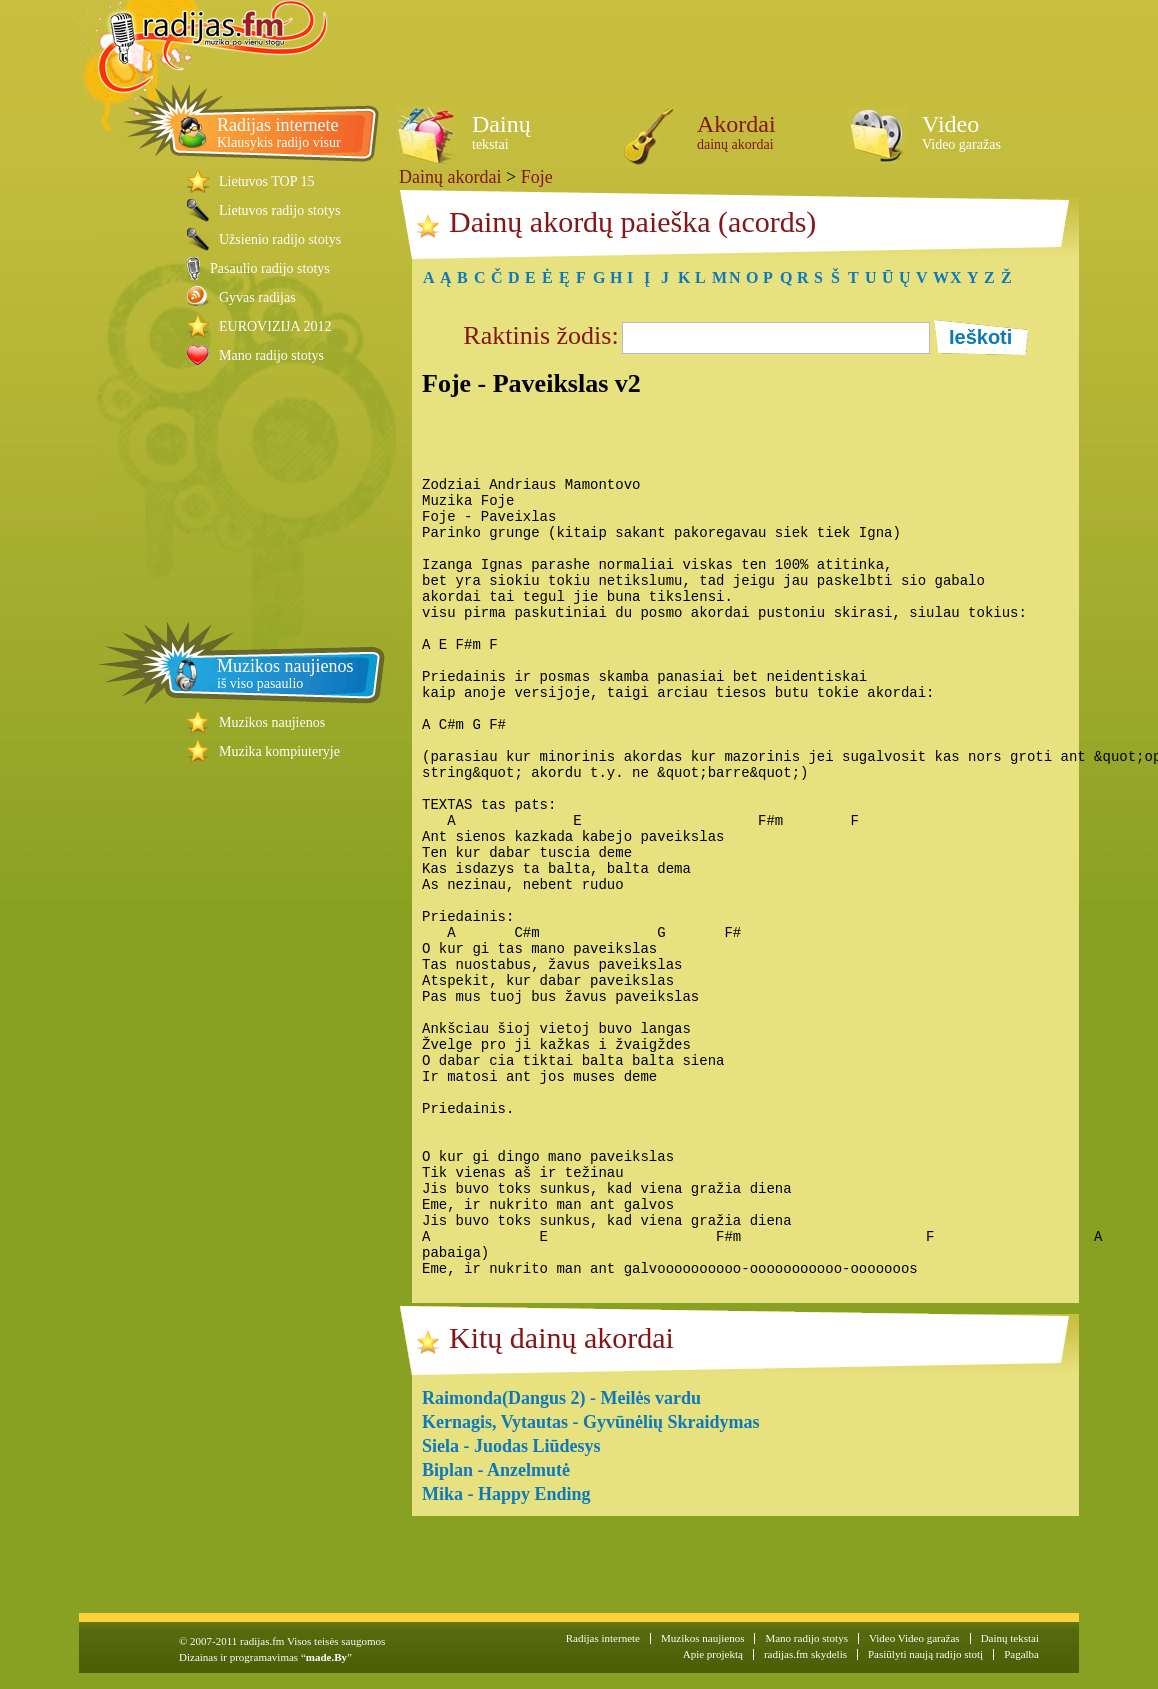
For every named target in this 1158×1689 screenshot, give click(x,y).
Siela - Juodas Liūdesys (511, 1446)
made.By (326, 1657)
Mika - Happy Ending (506, 1494)
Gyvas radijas (257, 297)
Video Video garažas (914, 1638)
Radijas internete (603, 1638)
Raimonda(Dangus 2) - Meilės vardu (561, 1398)
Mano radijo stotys (271, 355)
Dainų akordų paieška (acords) (632, 221)
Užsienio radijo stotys (280, 239)
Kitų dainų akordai (561, 1337)
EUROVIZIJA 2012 (275, 326)
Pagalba (1021, 1654)
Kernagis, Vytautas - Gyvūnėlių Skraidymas (591, 1422)
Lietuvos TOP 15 (266, 181)
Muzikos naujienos (272, 722)
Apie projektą (713, 1654)
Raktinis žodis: (540, 335)
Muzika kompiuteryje (279, 751)
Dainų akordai (450, 177)
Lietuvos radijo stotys (279, 210)
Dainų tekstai (1010, 1638)
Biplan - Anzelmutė (496, 1470)
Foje (537, 177)
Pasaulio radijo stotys (270, 268)
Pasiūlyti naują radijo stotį (925, 1654)
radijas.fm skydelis (805, 1654)
